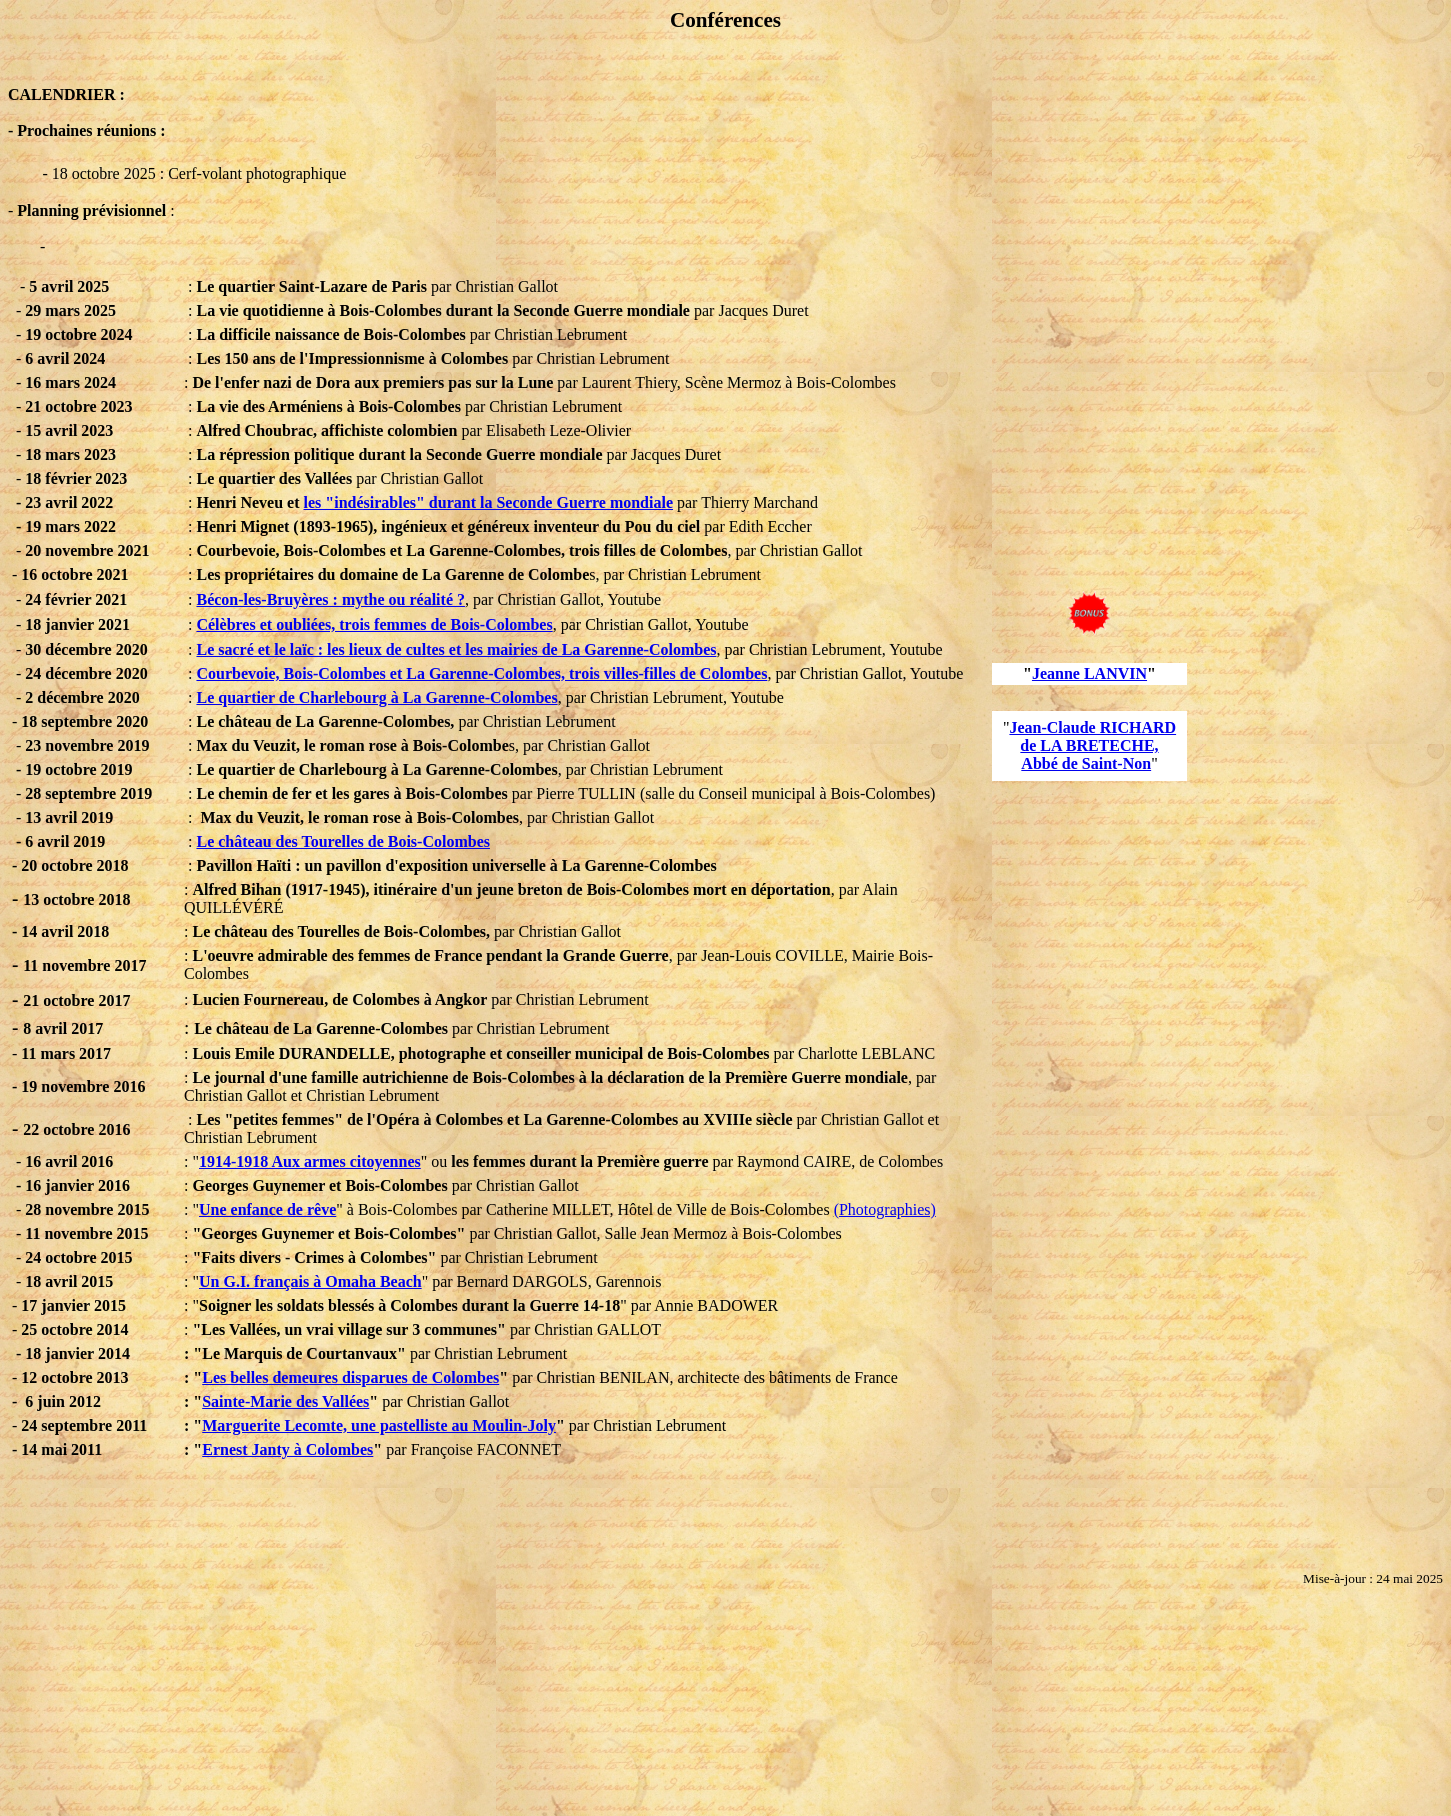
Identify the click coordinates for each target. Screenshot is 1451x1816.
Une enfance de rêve (267, 1209)
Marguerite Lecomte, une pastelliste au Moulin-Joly (379, 1425)
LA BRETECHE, (1099, 745)
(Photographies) (885, 1209)
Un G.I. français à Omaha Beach (310, 1281)
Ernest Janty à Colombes (287, 1449)
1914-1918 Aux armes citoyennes (310, 1161)
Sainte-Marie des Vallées (285, 1401)
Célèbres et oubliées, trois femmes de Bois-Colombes (374, 624)
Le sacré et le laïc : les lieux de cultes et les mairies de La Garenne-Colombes (456, 649)
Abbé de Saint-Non (1086, 763)
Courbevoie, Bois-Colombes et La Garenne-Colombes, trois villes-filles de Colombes (481, 673)
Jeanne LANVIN (1089, 673)
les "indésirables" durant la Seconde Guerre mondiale (488, 502)
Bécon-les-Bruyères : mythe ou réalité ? (330, 599)
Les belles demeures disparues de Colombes (350, 1377)
